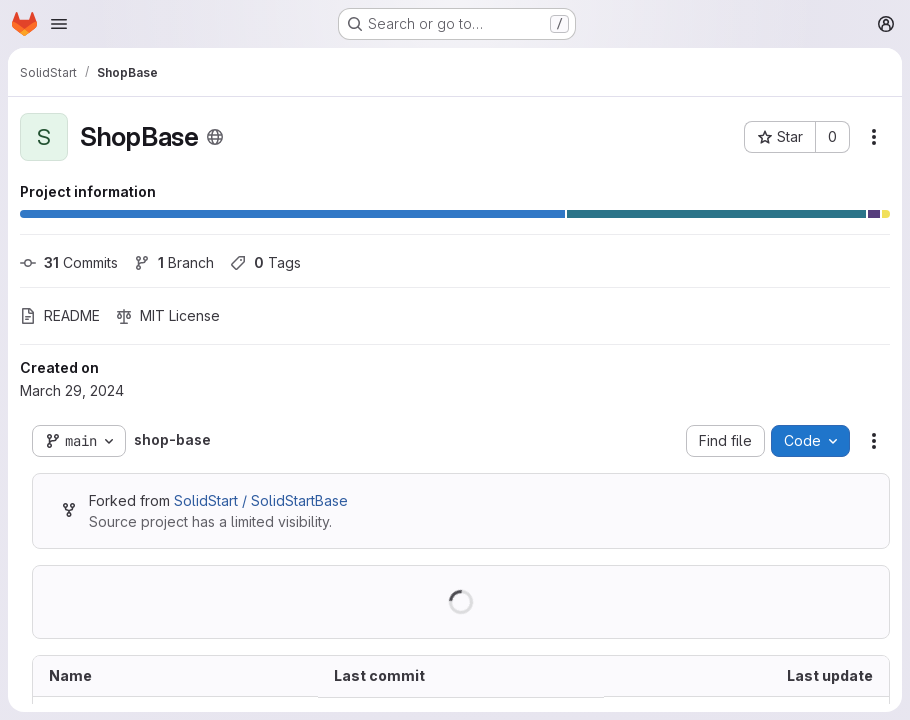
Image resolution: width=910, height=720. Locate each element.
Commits (69, 262)
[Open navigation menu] (59, 24)
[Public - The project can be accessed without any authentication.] (215, 137)
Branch (174, 262)
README (60, 315)
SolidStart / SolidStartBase (261, 500)
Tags (265, 262)
